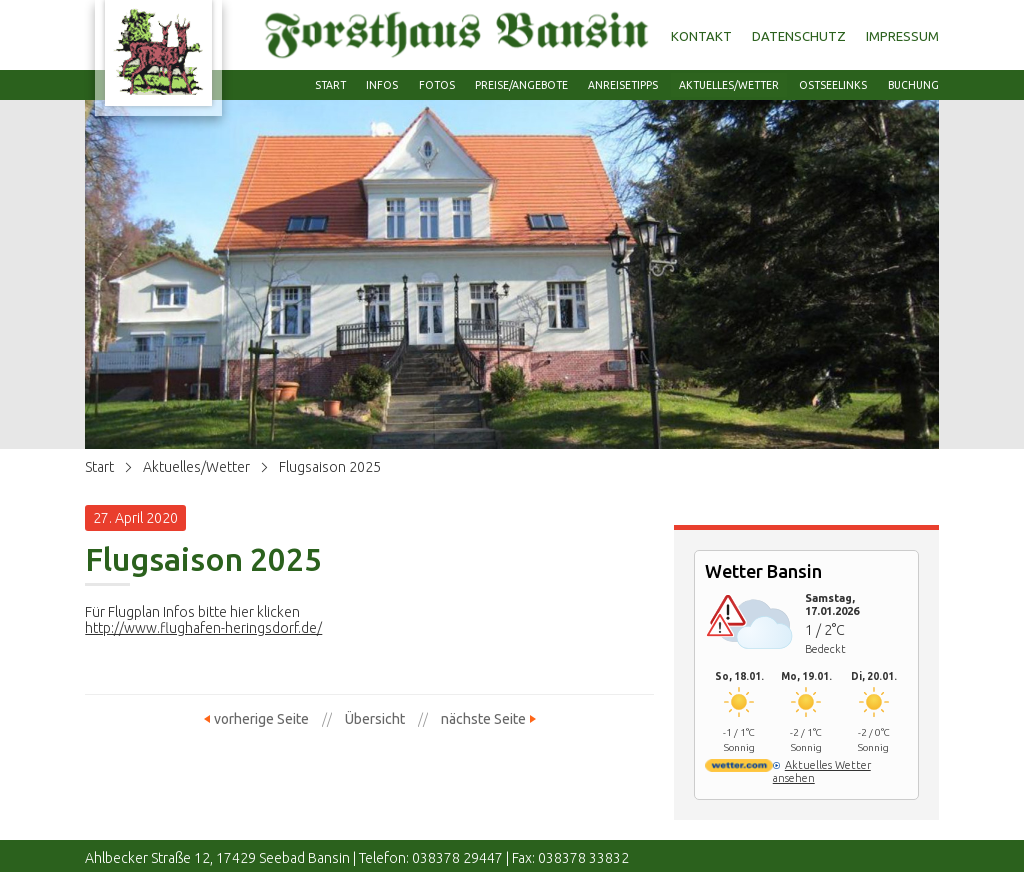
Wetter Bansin (763, 571)
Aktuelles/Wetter (196, 467)
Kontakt (701, 36)
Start (99, 467)
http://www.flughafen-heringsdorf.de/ (203, 628)
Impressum (902, 36)
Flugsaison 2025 (330, 467)
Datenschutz (799, 36)
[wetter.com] (738, 768)
